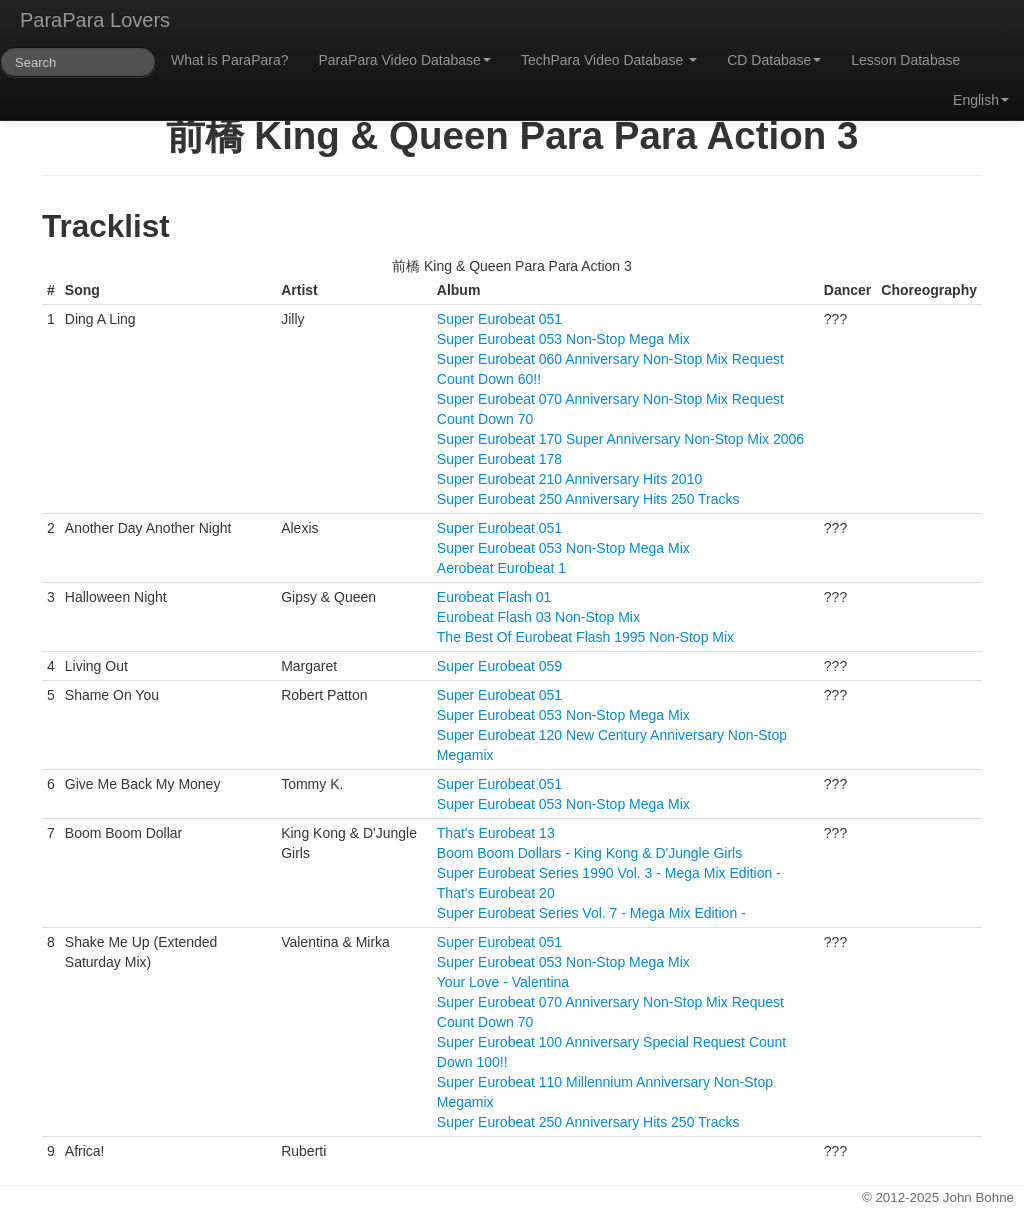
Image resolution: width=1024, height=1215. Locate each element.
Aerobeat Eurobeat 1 (501, 568)
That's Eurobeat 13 (496, 833)
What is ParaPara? (230, 60)
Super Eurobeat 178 (499, 459)
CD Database (774, 60)
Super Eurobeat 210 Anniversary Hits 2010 (569, 479)
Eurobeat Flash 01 (494, 597)
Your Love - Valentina (503, 982)
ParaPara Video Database (405, 60)
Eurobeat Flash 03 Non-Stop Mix (538, 617)
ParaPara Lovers (95, 20)
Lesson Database (905, 60)
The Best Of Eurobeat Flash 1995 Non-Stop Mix (585, 637)
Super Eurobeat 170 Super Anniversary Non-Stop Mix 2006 (620, 439)
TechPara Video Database (609, 60)
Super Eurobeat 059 (499, 666)
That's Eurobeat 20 (496, 893)
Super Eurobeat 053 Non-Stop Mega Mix (563, 339)
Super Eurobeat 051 (499, 319)
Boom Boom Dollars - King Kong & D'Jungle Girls (589, 853)
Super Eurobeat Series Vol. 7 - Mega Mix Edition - (591, 913)
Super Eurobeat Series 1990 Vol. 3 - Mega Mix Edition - (609, 873)
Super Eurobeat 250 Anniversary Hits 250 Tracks (588, 499)
